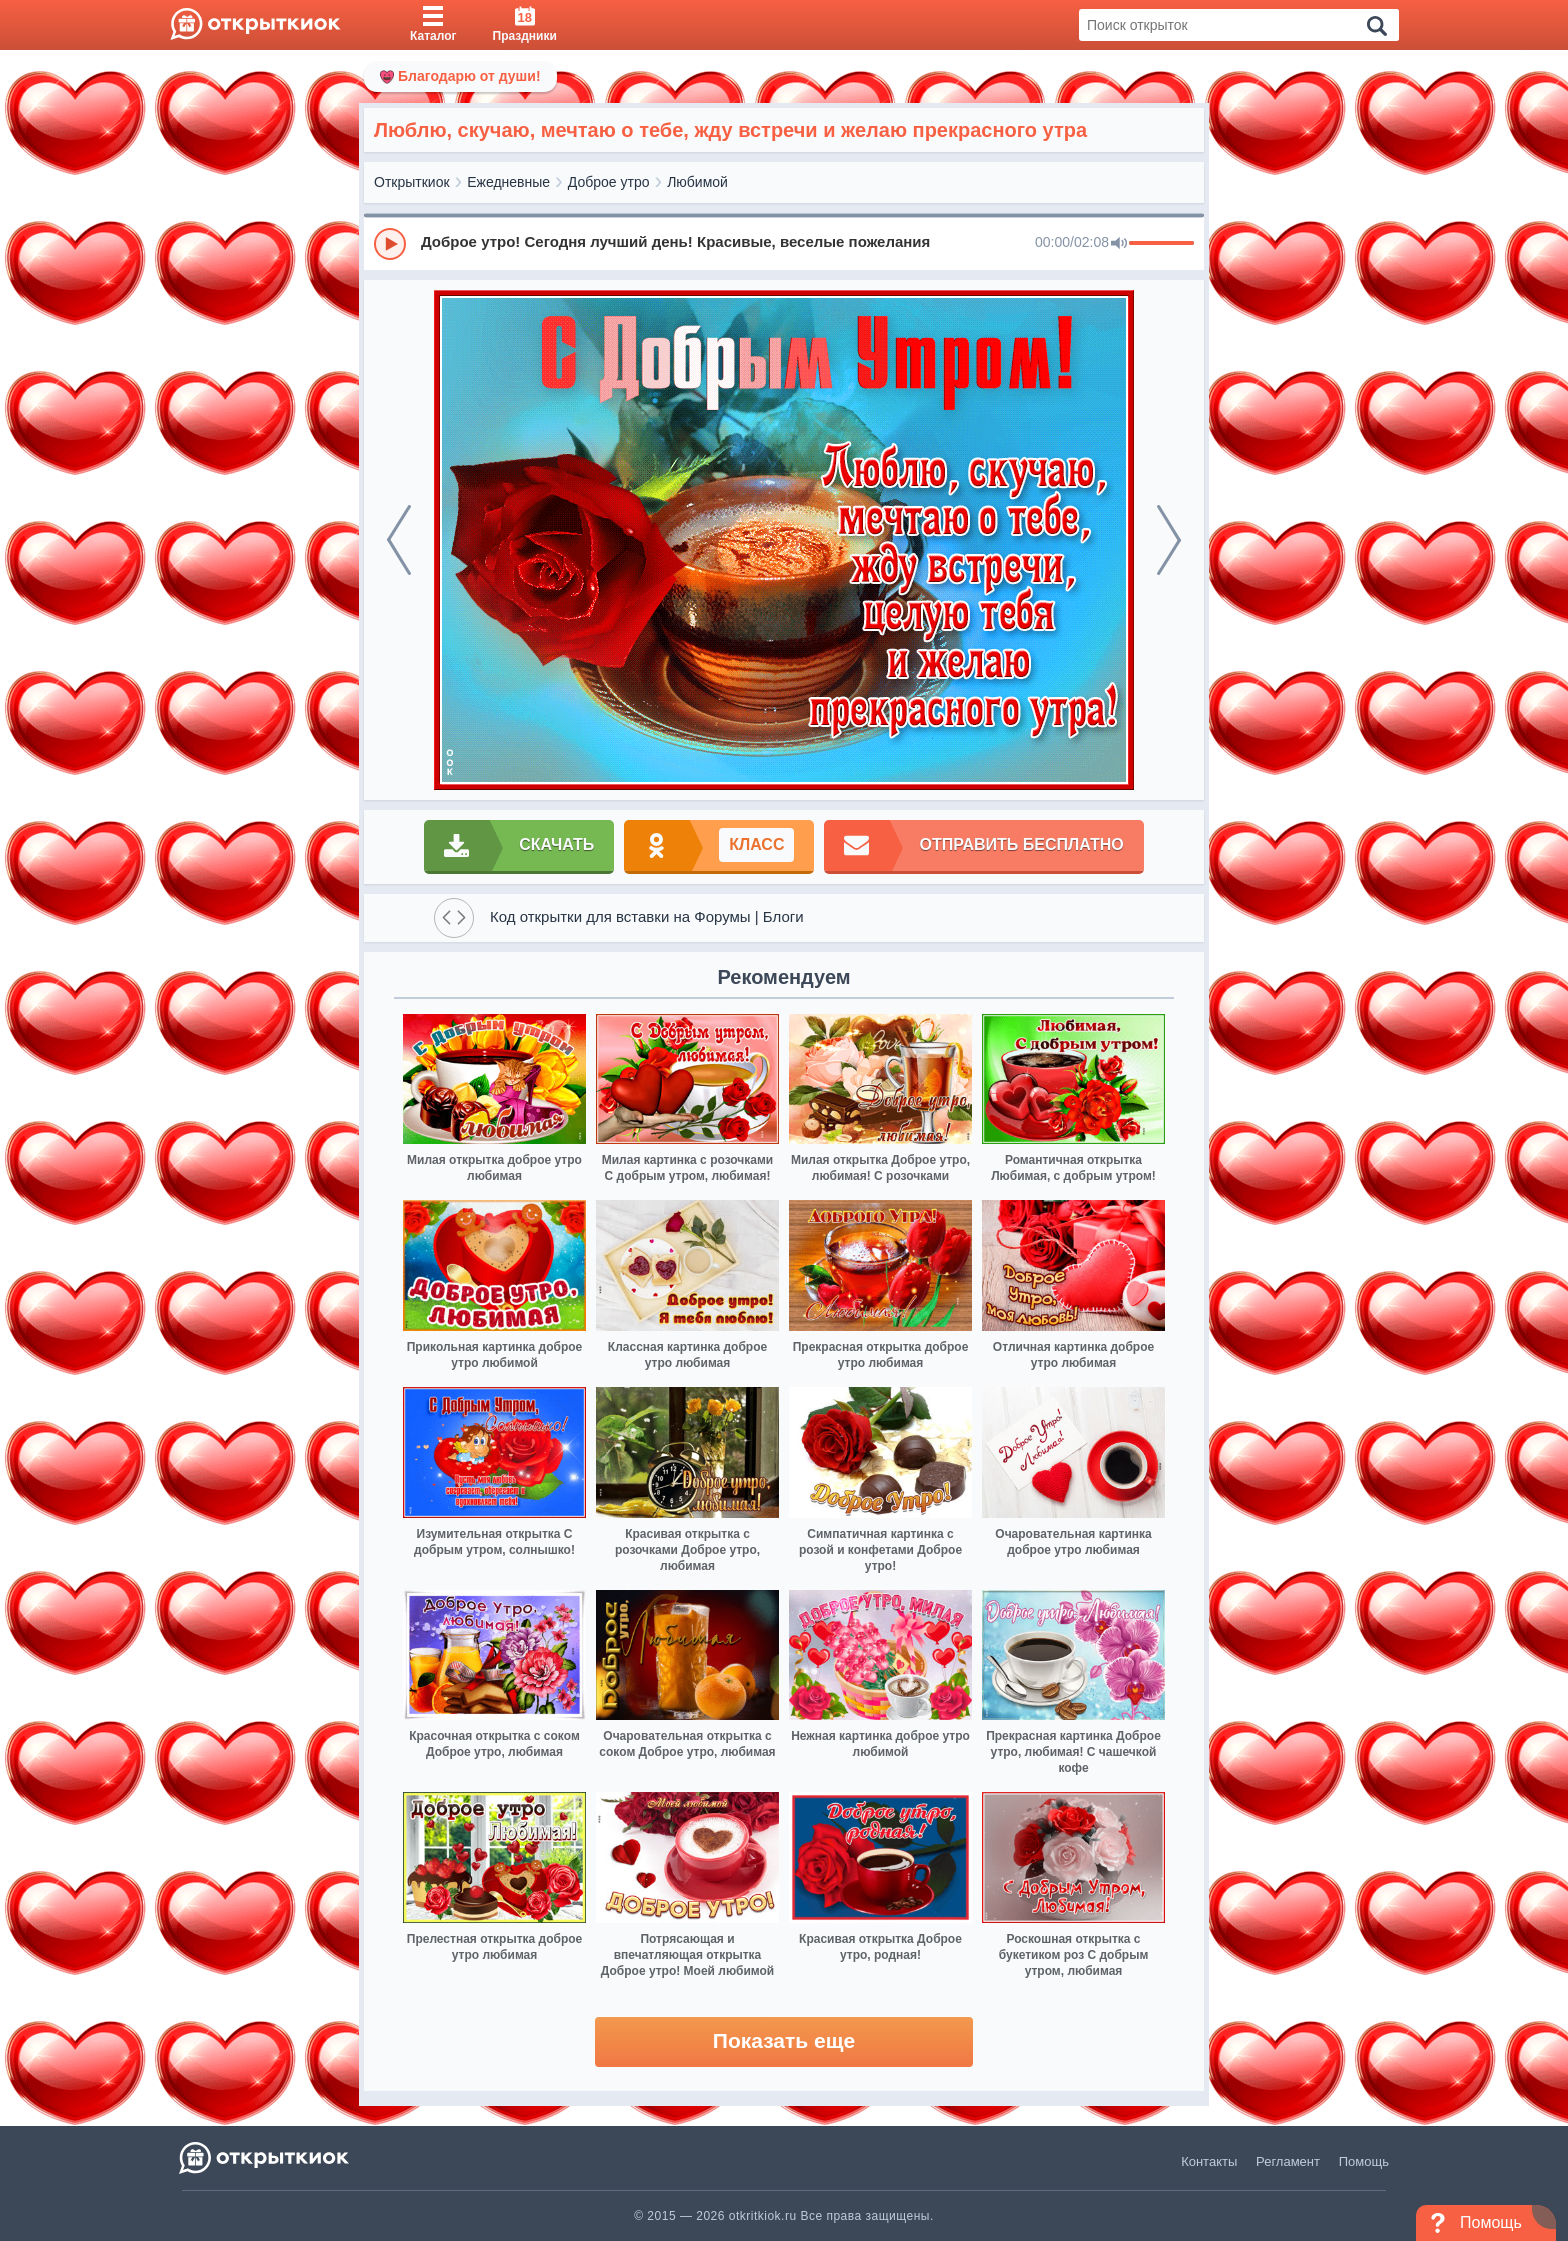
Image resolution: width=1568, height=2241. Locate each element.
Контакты (1209, 2161)
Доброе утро (609, 182)
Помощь (1364, 2161)
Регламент (1288, 2161)
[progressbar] (1161, 244)
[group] (784, 243)
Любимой (697, 182)
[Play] (390, 244)
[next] (1169, 540)
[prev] (399, 540)
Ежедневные (508, 182)
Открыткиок (412, 182)
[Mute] (1119, 244)
